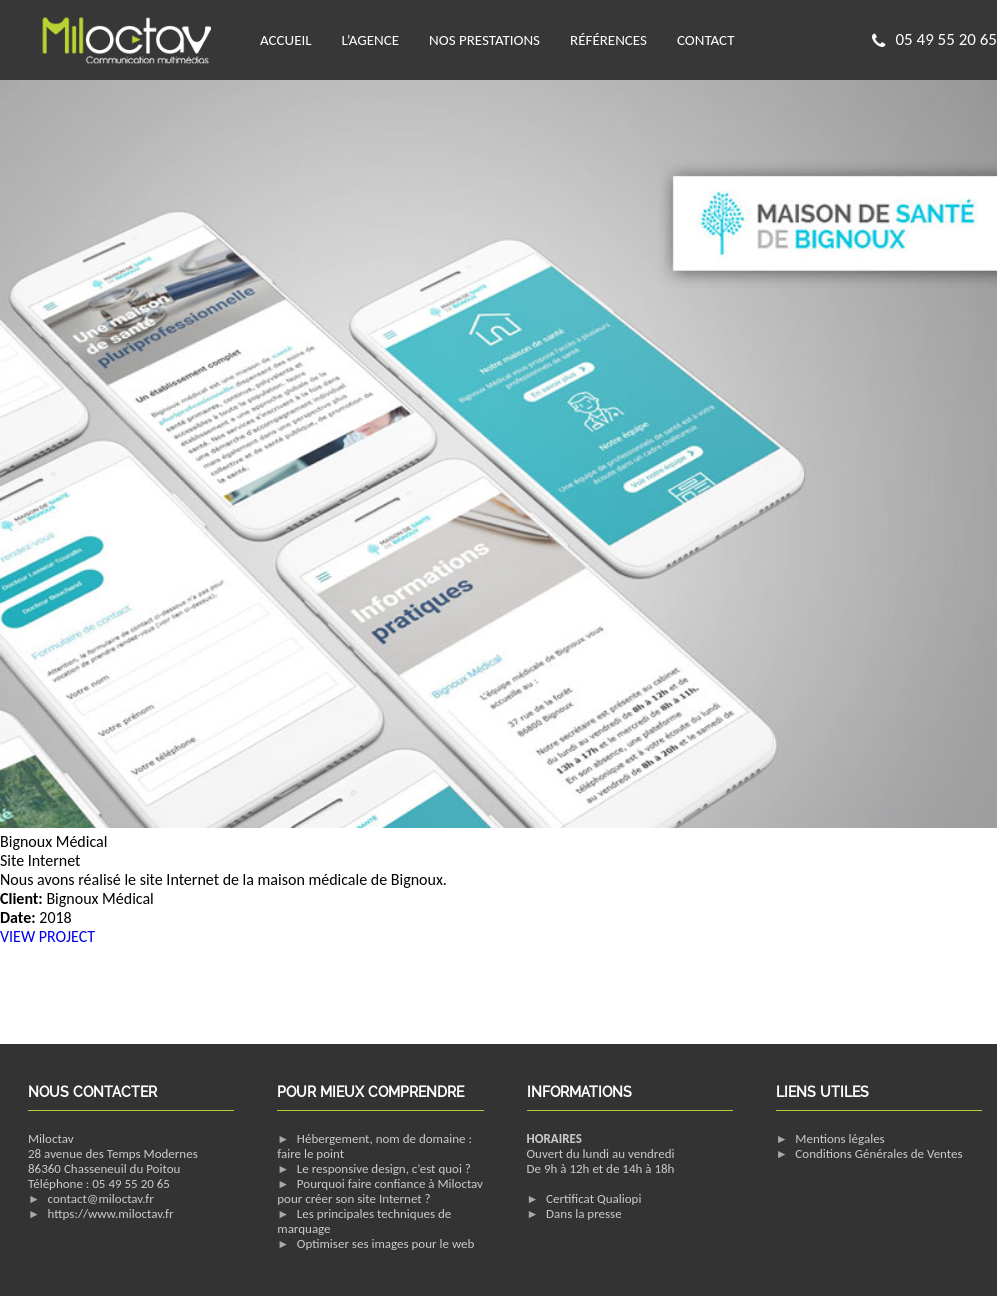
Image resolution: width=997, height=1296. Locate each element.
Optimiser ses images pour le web (386, 1243)
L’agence (370, 40)
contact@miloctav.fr (101, 1198)
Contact (706, 40)
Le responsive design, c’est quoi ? (384, 1168)
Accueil (286, 40)
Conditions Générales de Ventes (878, 1153)
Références (608, 40)
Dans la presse (584, 1213)
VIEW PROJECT (47, 936)
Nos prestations (484, 40)
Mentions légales (839, 1138)
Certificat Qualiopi (593, 1198)
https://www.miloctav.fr (111, 1213)
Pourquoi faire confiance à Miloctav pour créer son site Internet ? (380, 1191)
